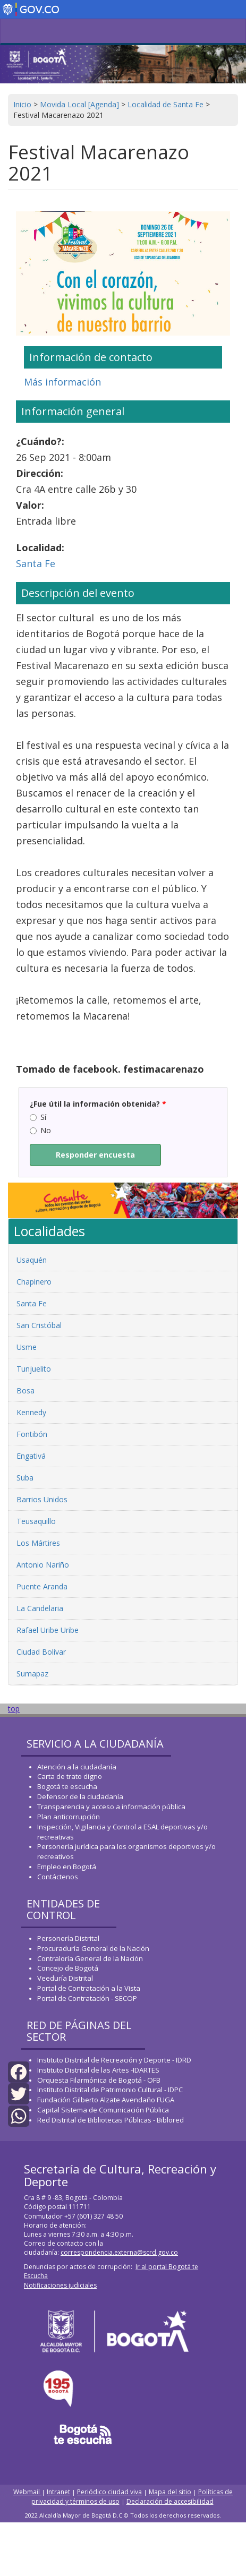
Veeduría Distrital (65, 1978)
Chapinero (34, 1282)
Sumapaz (32, 1673)
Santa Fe (35, 563)
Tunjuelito (33, 1369)
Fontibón (31, 1434)
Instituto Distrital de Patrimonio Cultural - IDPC (110, 2089)
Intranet (58, 2491)
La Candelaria (39, 1608)
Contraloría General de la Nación (90, 1958)
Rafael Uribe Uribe (47, 1630)
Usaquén (31, 1260)
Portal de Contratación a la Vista (88, 1988)
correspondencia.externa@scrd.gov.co (119, 2252)
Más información (62, 381)
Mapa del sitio (170, 2491)
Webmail (27, 2491)
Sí (38, 1117)
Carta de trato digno (69, 1776)
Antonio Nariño (42, 1565)
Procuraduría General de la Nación (93, 1948)
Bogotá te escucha (67, 1786)
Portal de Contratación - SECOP (87, 1998)
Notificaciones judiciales (60, 2285)
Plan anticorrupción (68, 1816)
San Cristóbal (39, 1325)
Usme (26, 1347)
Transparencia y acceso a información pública (111, 1806)
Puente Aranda (41, 1586)
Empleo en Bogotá (66, 1866)
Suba (24, 1478)
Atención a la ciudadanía (76, 1766)
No (40, 1130)
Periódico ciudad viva (109, 2491)
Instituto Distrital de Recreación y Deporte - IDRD (114, 2060)
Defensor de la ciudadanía (80, 1796)
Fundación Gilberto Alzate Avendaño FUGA (105, 2099)
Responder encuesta (95, 1155)
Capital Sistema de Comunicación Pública (103, 2110)
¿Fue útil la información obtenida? (98, 1104)
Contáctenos (57, 1876)
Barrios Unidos (41, 1499)
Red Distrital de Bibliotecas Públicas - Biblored (110, 2120)
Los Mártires (38, 1543)
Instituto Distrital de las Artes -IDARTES (99, 2070)
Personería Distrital (68, 1938)
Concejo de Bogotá (67, 1968)
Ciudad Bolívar (41, 1652)
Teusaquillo (36, 1521)
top (14, 1709)
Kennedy (31, 1412)
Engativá (31, 1456)
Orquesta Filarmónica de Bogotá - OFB (98, 2080)
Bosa (25, 1390)
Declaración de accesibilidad (170, 2501)
